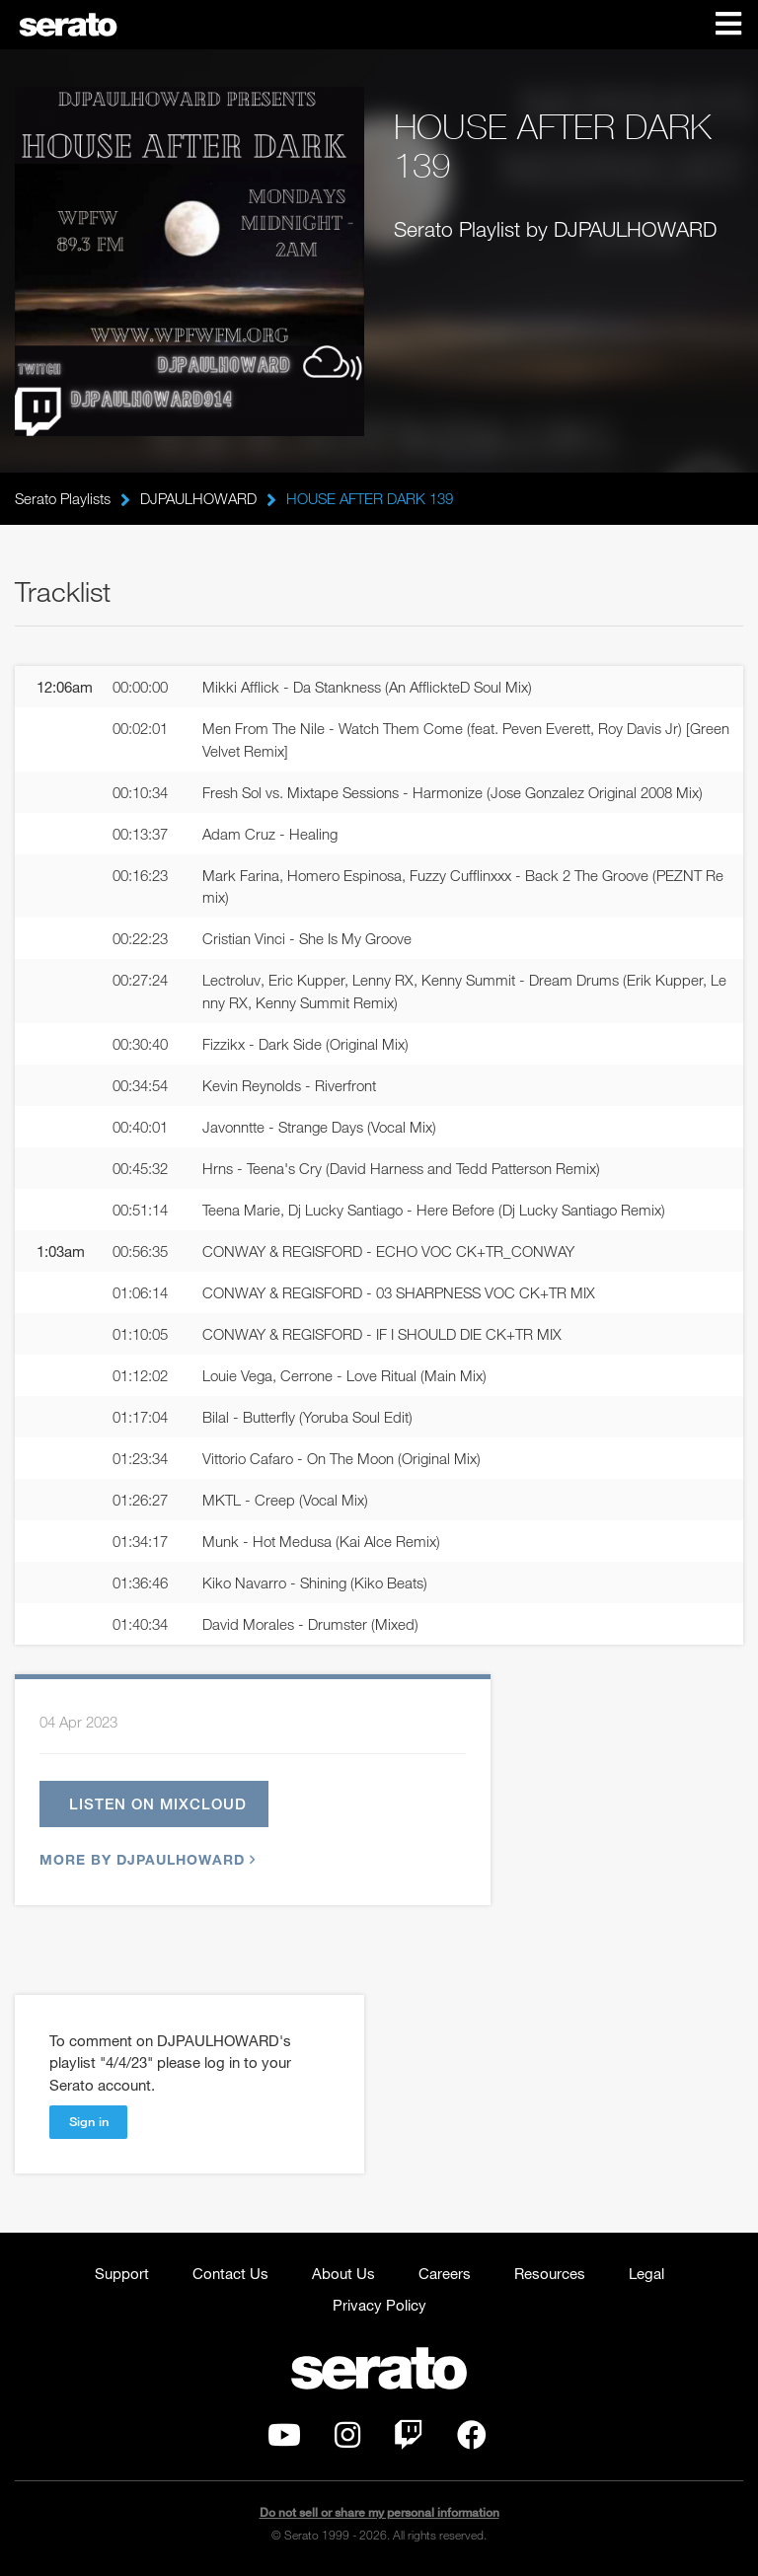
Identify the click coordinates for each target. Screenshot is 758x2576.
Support (122, 2274)
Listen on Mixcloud (158, 1804)
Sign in (89, 2122)
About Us (343, 2274)
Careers (444, 2274)
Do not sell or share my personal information (379, 2513)
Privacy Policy (379, 2306)
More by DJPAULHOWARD (145, 1860)
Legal (646, 2274)
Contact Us (230, 2274)
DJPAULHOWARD (198, 498)
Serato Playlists (63, 498)
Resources (549, 2274)
